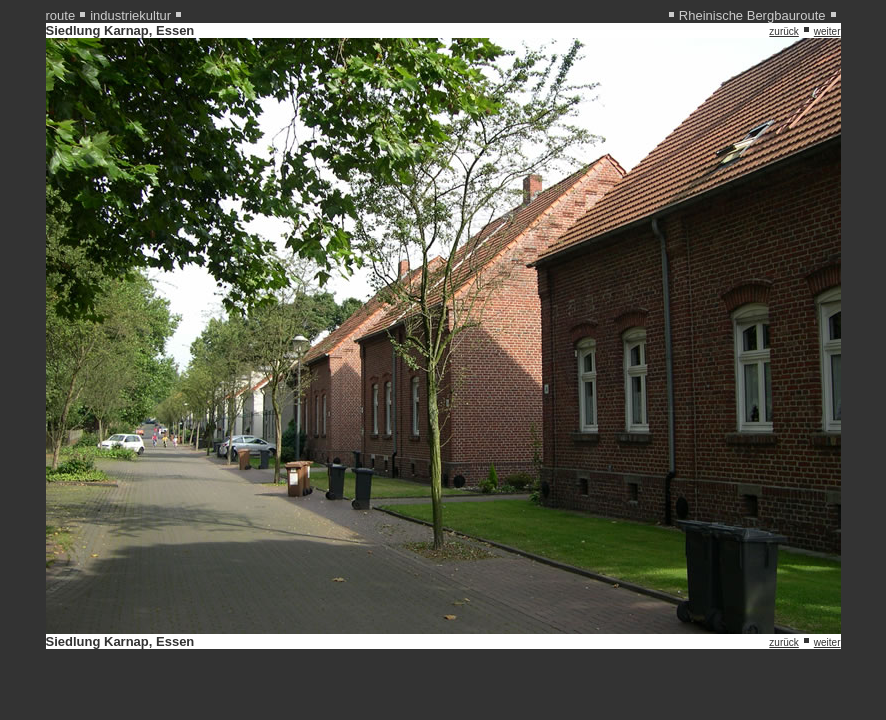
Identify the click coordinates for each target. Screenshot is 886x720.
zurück (783, 31)
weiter (827, 31)
